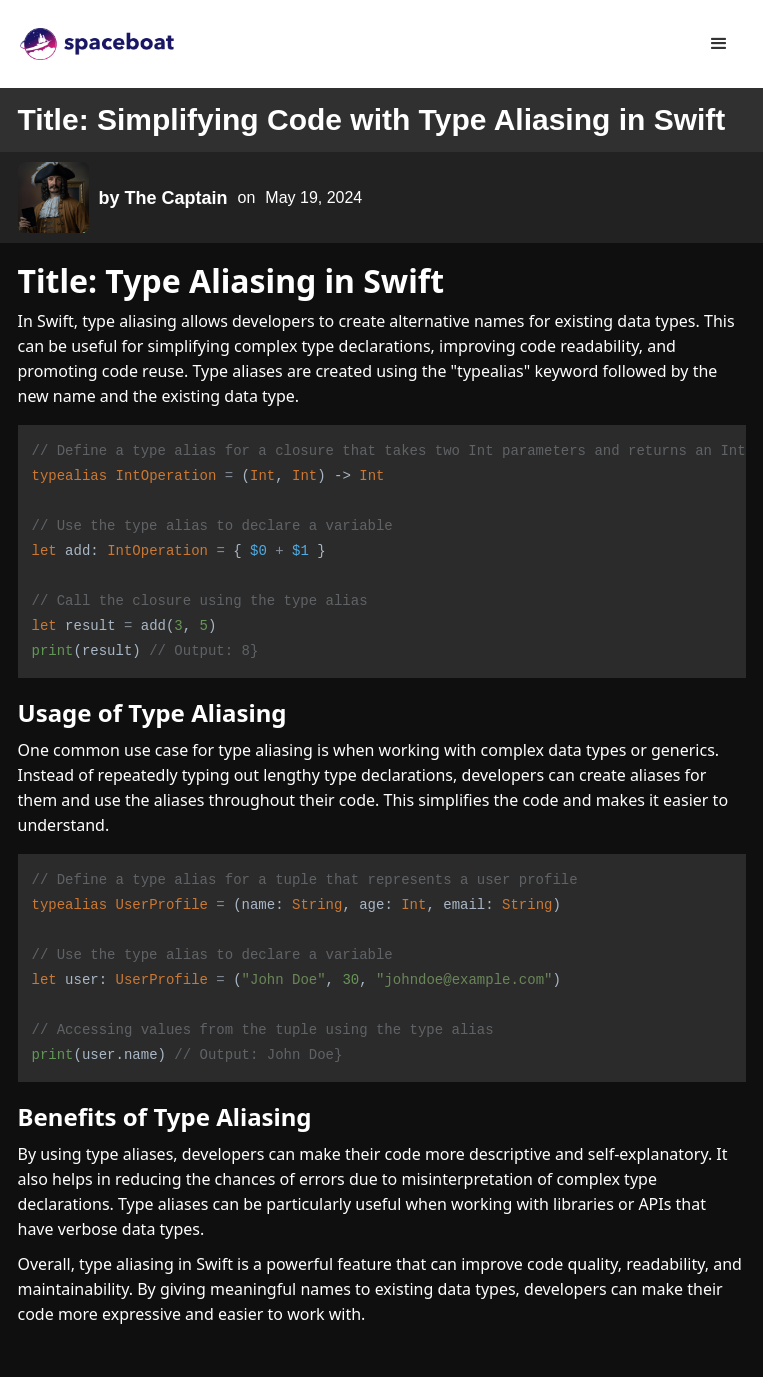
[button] (719, 44)
